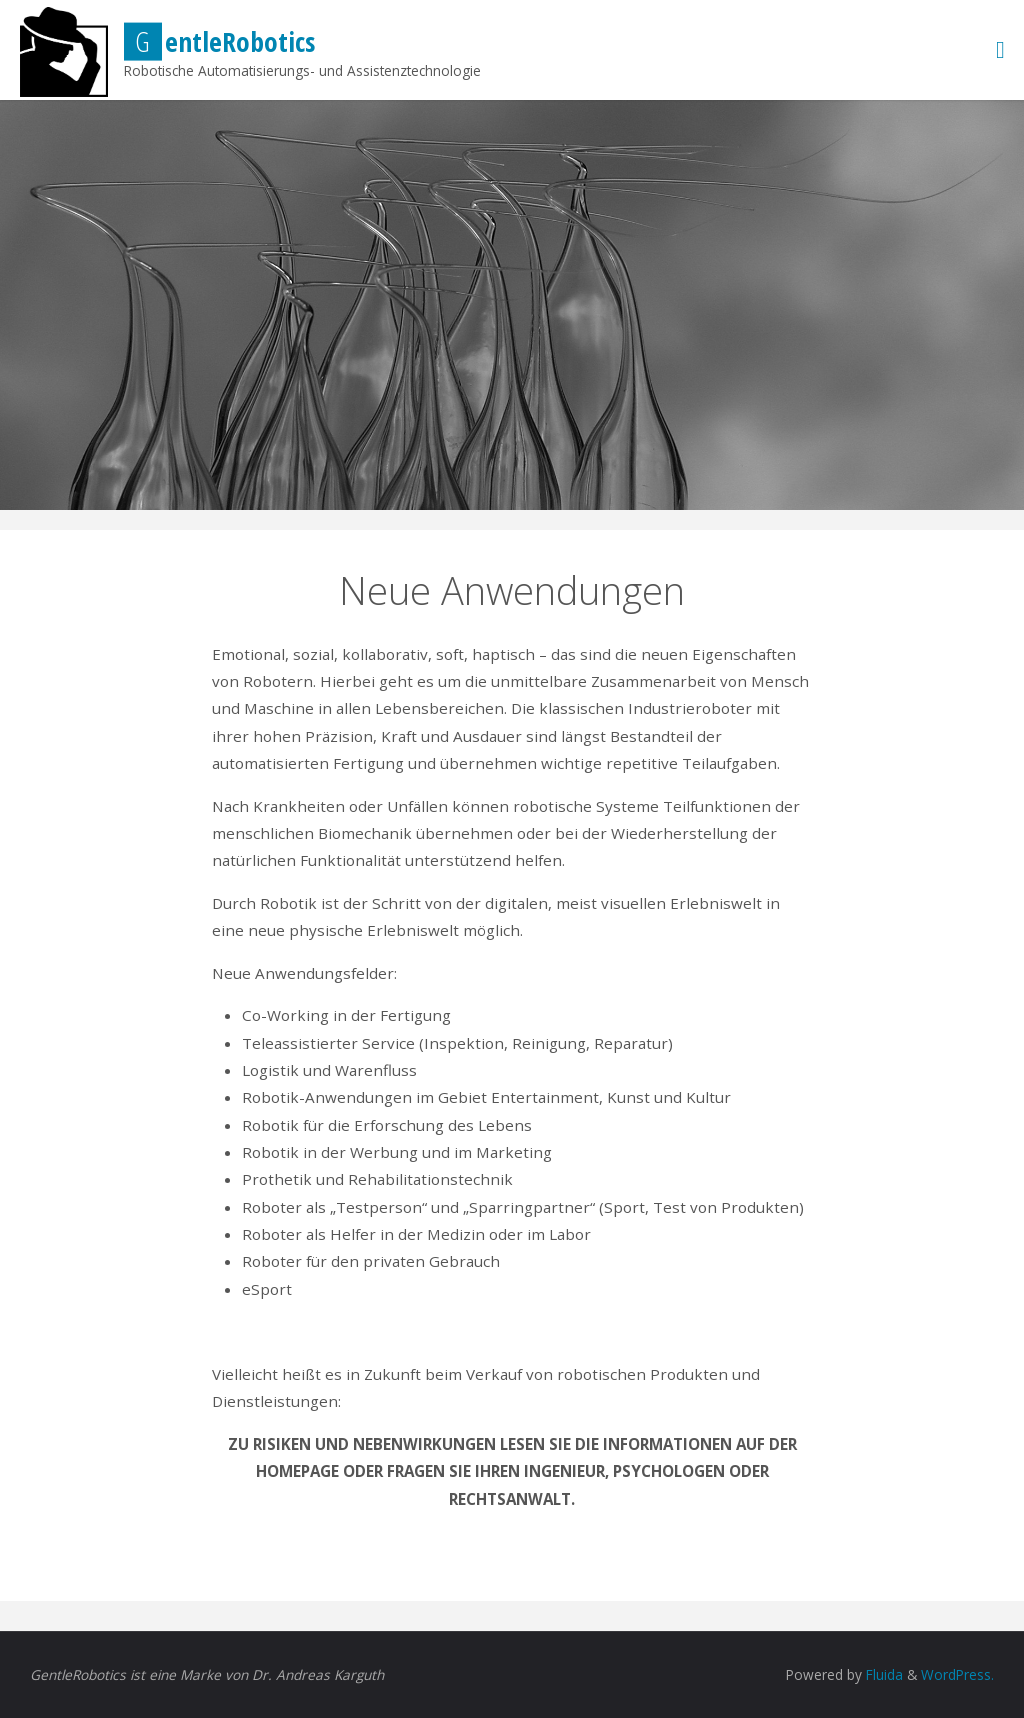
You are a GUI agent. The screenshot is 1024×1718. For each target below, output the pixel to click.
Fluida (882, 1674)
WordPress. (957, 1674)
